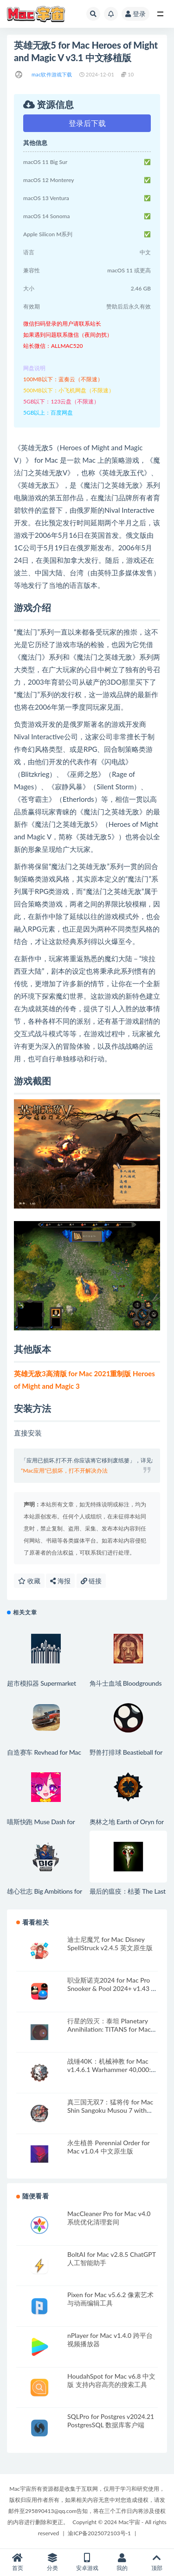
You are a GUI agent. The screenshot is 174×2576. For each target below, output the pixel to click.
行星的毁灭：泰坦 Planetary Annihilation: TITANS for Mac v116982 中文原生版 (109, 2029)
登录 (135, 14)
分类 (52, 2562)
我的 (121, 2562)
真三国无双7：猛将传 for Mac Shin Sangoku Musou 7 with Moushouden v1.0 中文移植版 (110, 2110)
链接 (91, 1581)
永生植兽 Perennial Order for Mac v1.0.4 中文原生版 (108, 2147)
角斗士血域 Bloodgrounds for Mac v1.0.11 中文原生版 (128, 1687)
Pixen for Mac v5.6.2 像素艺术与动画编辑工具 (110, 2299)
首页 (17, 2562)
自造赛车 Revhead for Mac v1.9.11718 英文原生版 (44, 1756)
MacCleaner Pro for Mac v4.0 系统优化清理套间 (108, 2218)
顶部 (156, 2562)
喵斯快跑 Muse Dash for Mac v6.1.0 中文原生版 (41, 1826)
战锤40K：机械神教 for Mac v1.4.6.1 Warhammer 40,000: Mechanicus (109, 2069)
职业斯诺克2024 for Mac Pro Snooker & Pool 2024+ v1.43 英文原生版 (112, 1988)
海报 (60, 1581)
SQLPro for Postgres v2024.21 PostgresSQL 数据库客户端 (110, 2420)
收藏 (29, 1581)
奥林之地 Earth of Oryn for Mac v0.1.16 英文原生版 (127, 1826)
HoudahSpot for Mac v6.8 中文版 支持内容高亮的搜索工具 (111, 2380)
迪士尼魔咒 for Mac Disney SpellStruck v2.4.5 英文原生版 (110, 1943)
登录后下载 (87, 123)
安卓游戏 (87, 2562)
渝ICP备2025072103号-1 (99, 2533)
